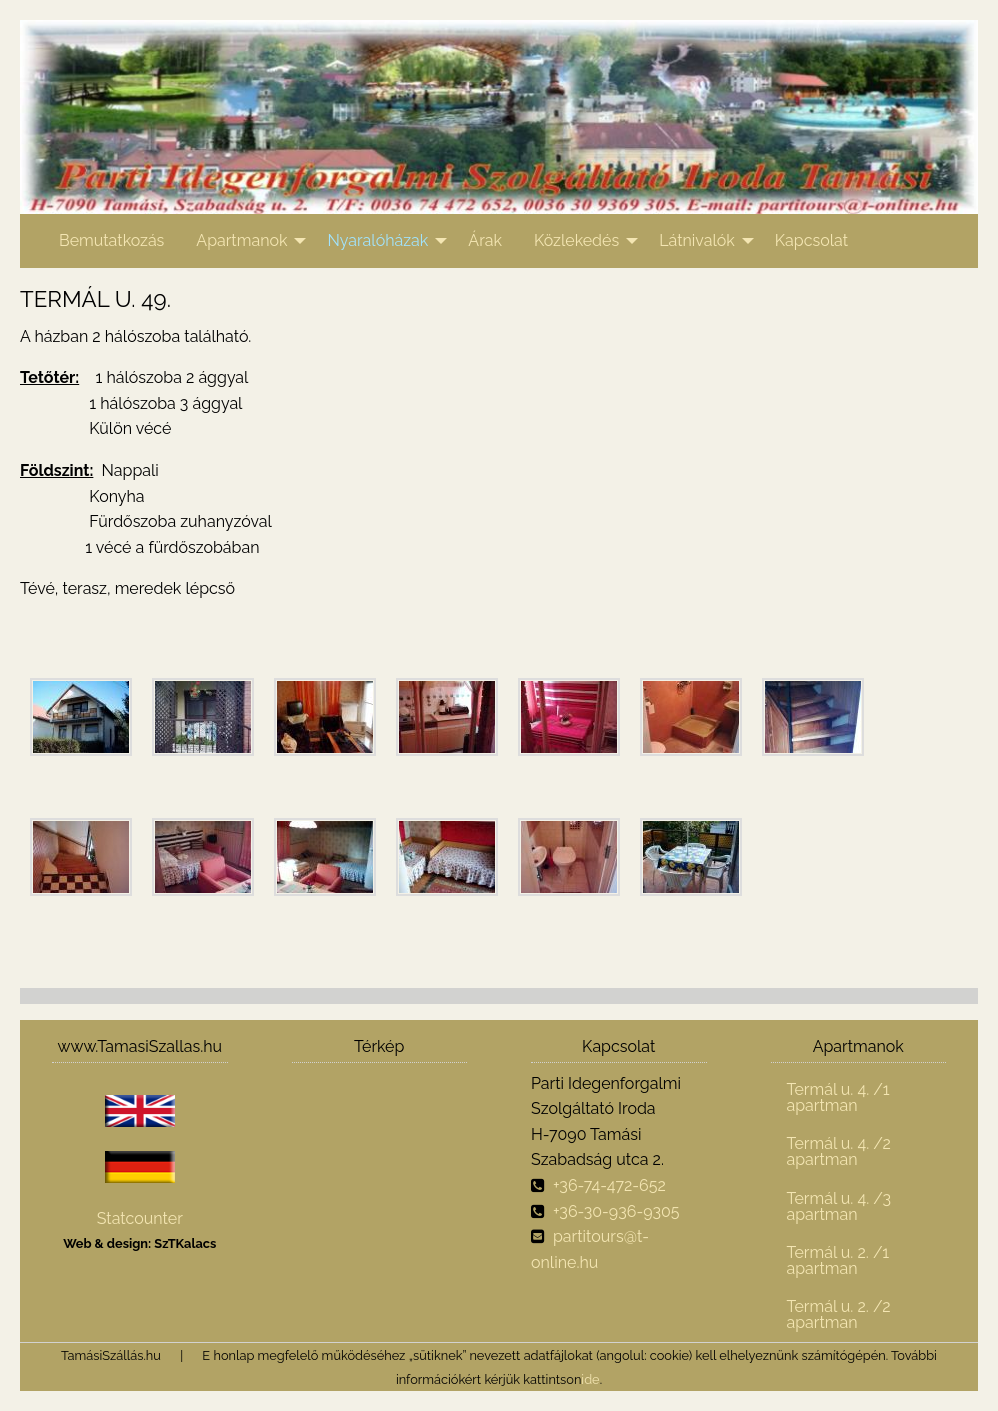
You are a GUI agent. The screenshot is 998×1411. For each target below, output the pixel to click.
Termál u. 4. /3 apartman (839, 1206)
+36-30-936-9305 (616, 1211)
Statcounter (140, 1218)
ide (590, 1379)
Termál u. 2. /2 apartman (839, 1314)
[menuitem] (111, 241)
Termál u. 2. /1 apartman (838, 1260)
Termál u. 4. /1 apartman (838, 1097)
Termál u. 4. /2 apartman (839, 1151)
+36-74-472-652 (609, 1185)
